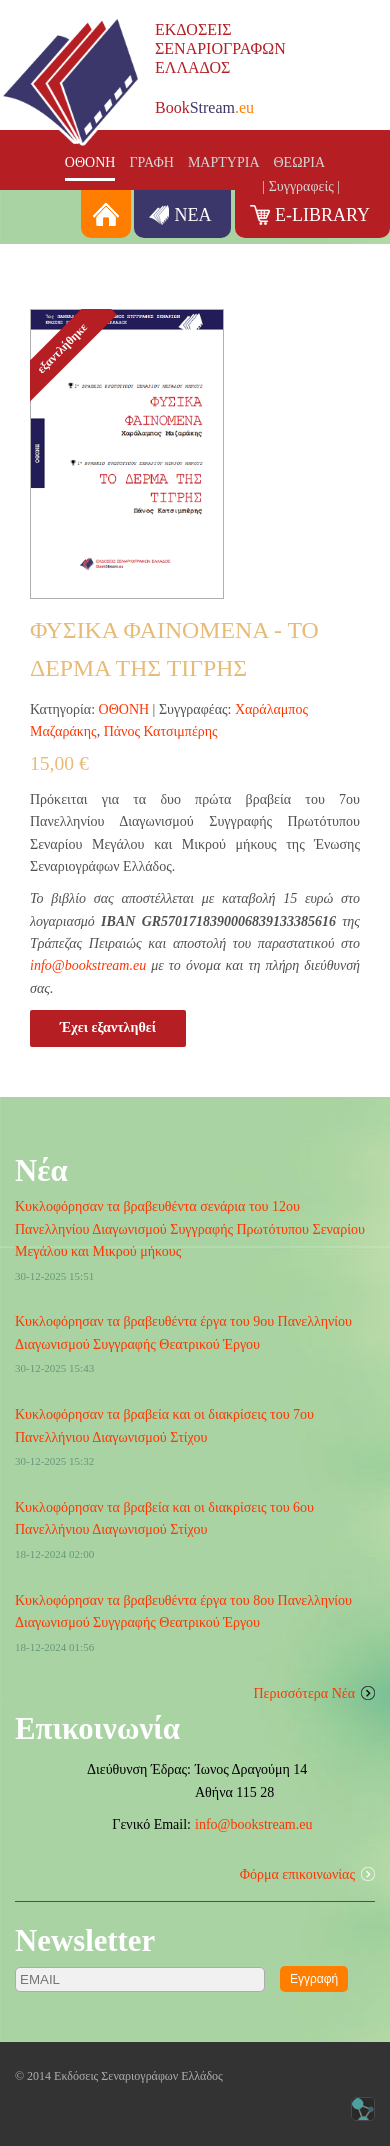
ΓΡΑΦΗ (151, 162)
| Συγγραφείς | (301, 186)
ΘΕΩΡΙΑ (300, 162)
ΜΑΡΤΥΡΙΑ (224, 162)
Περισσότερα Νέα (305, 1693)
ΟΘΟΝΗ (90, 162)
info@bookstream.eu (88, 965)
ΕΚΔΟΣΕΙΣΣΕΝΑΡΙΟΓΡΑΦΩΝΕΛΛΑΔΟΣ (220, 48)
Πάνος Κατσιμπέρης (161, 731)
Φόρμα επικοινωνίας (297, 1874)
